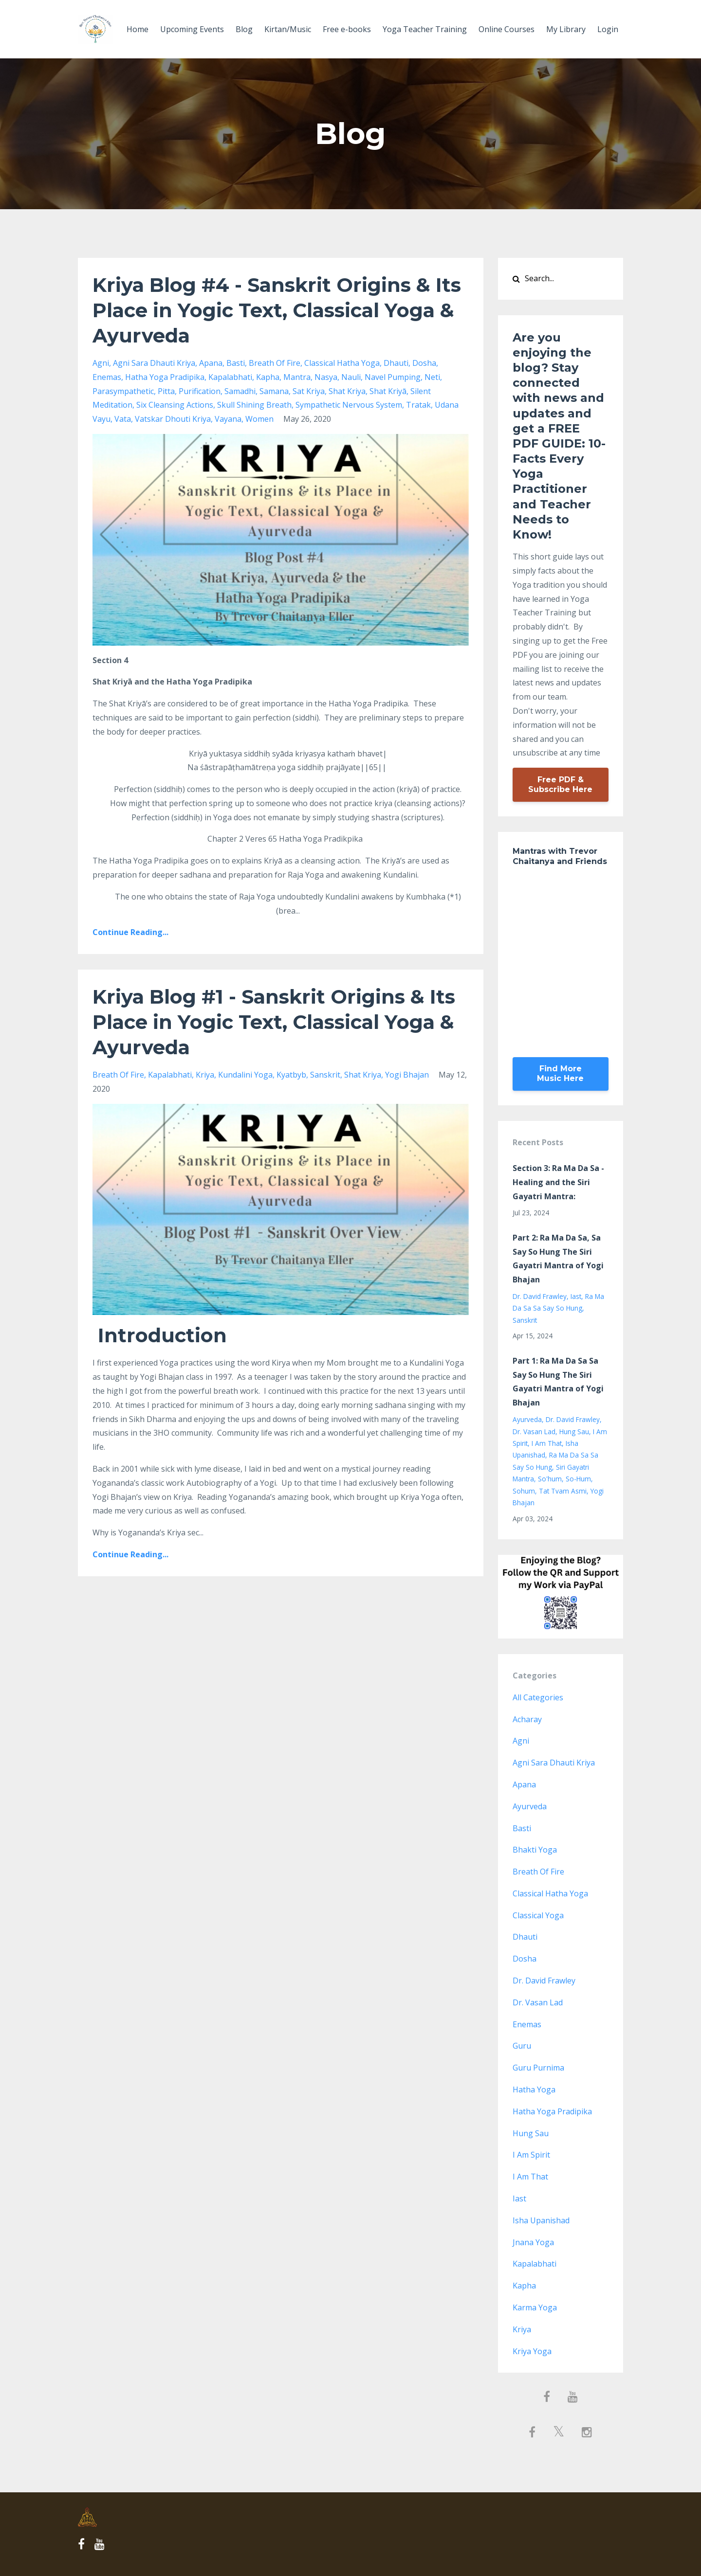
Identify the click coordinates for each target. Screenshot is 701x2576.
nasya (325, 377)
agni (100, 363)
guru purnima (538, 2067)
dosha (424, 363)
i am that (547, 1443)
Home (137, 29)
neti (432, 377)
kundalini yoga (245, 1074)
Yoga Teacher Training (425, 29)
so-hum (578, 1478)
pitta (166, 391)
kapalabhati (230, 377)
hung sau (574, 1431)
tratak (418, 404)
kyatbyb (291, 1074)
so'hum (550, 1478)
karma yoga (535, 2307)
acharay (527, 1719)
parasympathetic (123, 391)
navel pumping (393, 377)
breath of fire (274, 363)
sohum (524, 1490)
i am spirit (531, 2154)
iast (576, 1296)
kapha (267, 377)
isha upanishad (541, 2220)
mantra (297, 377)
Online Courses (507, 29)
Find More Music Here (560, 1073)
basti (235, 363)
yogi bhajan (407, 1074)
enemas (106, 377)
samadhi (240, 391)
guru (522, 2045)
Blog (244, 29)
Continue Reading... (130, 932)
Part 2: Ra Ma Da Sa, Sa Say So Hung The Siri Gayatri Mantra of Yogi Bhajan (558, 1258)
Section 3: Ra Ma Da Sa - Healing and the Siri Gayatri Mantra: (558, 1182)
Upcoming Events (192, 29)
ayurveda (527, 1419)
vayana (228, 419)
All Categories (538, 1697)
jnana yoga (533, 2242)
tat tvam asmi (563, 1490)
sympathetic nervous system (348, 404)
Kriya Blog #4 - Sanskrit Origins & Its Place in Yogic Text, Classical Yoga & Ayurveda (276, 310)
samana (274, 391)
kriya (205, 1074)
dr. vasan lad (534, 1431)
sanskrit (325, 1074)
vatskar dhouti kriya (173, 419)
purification (200, 391)
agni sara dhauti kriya (154, 363)
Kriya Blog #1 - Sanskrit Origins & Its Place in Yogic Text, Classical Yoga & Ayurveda (273, 1022)
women (259, 419)
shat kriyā (387, 391)
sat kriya (309, 391)
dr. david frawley (540, 1296)
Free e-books (347, 29)
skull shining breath (254, 404)
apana (210, 363)
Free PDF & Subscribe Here (560, 784)
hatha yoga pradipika (164, 377)
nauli (351, 377)
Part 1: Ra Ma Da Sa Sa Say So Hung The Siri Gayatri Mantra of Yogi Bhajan (558, 1381)
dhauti (396, 363)
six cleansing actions (174, 404)
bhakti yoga (535, 1849)
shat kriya (347, 391)
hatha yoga (534, 2089)
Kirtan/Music (287, 29)
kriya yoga (532, 2351)
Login (607, 29)
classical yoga (538, 1915)
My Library (566, 29)
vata (122, 419)
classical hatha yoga (342, 363)
